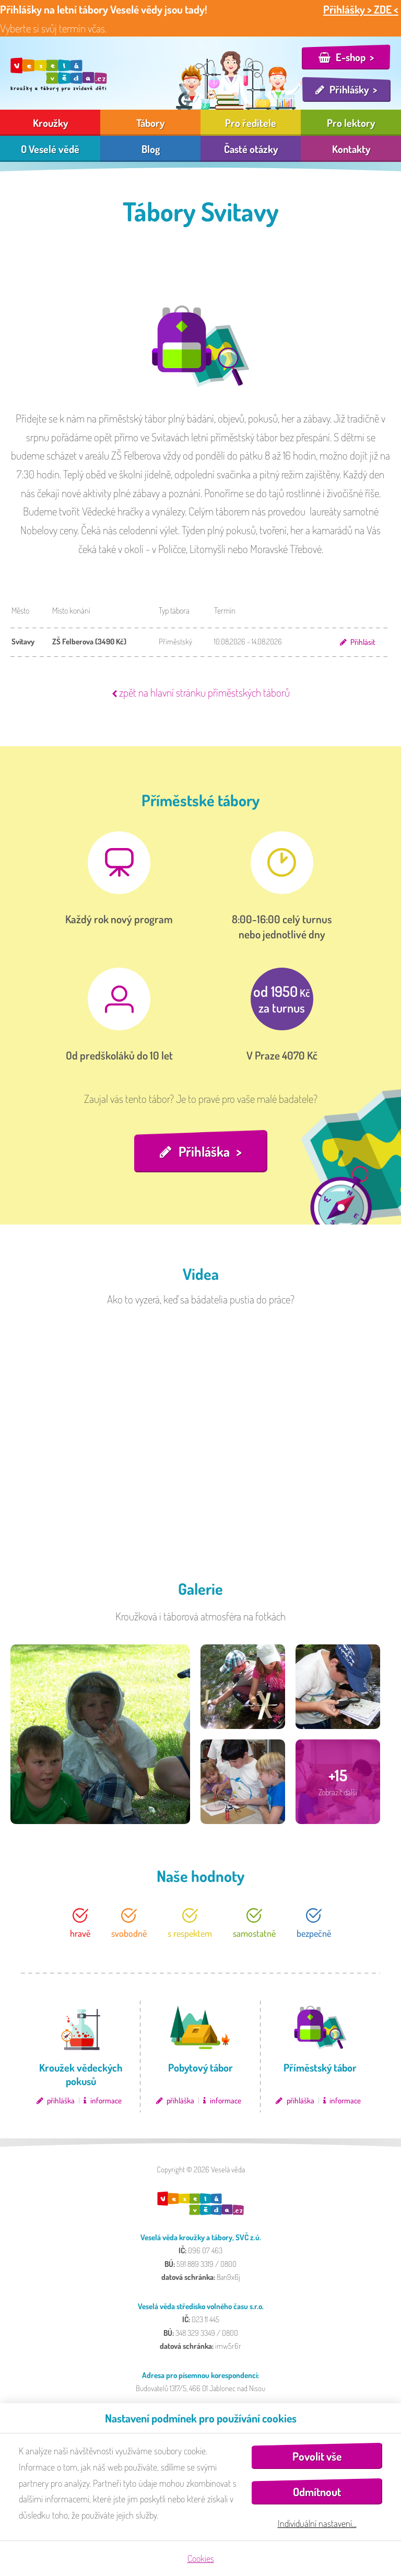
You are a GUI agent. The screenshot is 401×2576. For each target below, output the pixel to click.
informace (106, 2101)
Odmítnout (317, 2492)
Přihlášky (349, 89)
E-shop (350, 57)
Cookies (200, 2558)
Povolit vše (316, 2456)
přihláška (61, 2101)
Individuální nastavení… (317, 2523)
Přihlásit (362, 642)
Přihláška (204, 1151)
